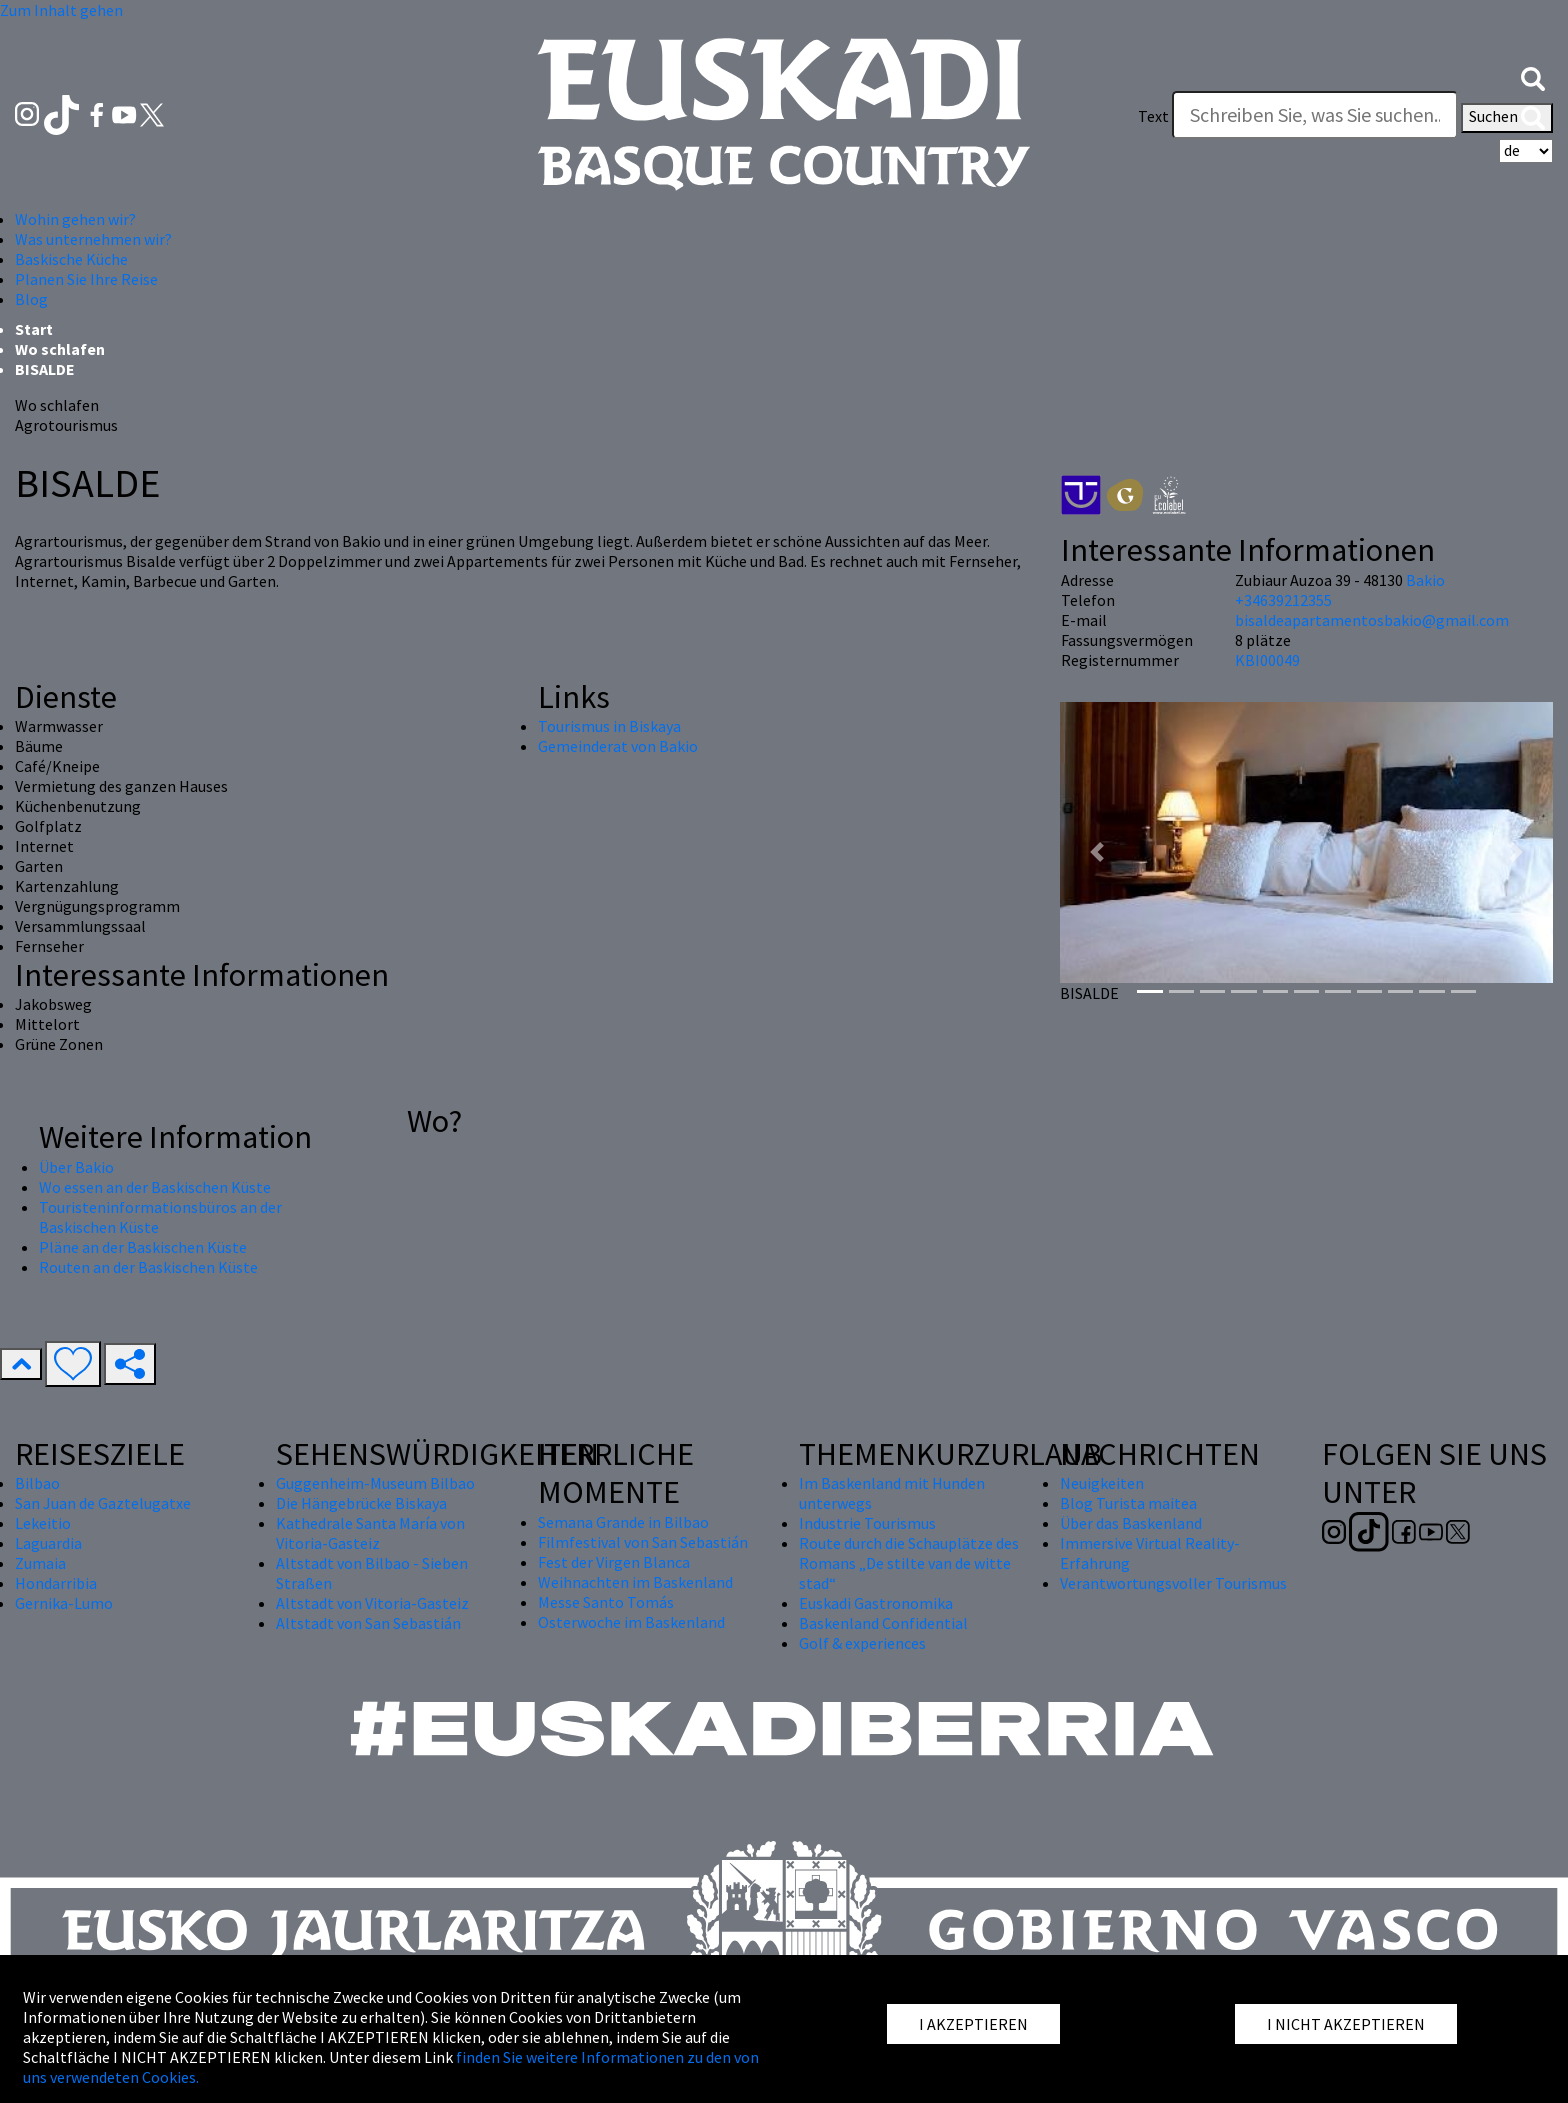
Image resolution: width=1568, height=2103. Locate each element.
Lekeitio (43, 1523)
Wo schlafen (60, 349)
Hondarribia (56, 1583)
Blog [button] (31, 299)
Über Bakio (76, 1167)
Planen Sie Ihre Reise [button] (86, 279)
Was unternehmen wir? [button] (93, 239)
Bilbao (37, 1483)
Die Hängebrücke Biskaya (361, 1503)
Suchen (1507, 118)
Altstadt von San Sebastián (368, 1623)
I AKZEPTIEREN (973, 2024)
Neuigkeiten (1102, 1483)
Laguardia (48, 1543)
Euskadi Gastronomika (876, 1603)
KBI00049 (1267, 660)
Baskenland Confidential (883, 1623)
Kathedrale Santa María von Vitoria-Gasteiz (370, 1533)
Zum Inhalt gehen (61, 10)
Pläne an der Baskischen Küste (143, 1247)
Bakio (1425, 580)
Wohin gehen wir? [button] (75, 219)
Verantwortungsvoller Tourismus (1173, 1583)
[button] (1533, 77)
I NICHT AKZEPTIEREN (1346, 2024)
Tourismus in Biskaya (609, 726)
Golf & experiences (862, 1643)
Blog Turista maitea (1128, 1503)
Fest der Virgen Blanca (614, 1562)
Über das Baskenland (1131, 1523)
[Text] (1315, 115)
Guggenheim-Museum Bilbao (375, 1483)
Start (34, 329)
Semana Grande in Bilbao (623, 1522)
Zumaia (40, 1563)
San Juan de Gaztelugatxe (103, 1503)
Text (1153, 116)
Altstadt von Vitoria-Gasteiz (372, 1603)
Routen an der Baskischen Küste (148, 1267)
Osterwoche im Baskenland (631, 1622)
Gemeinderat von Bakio (618, 746)
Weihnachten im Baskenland (635, 1582)
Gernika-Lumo (64, 1603)
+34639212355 (1283, 600)
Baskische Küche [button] (71, 259)
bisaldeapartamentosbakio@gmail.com (1372, 620)
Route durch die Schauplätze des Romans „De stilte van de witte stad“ (909, 1563)
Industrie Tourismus (867, 1523)
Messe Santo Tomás (606, 1602)
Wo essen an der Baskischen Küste (155, 1187)
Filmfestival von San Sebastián (643, 1542)
